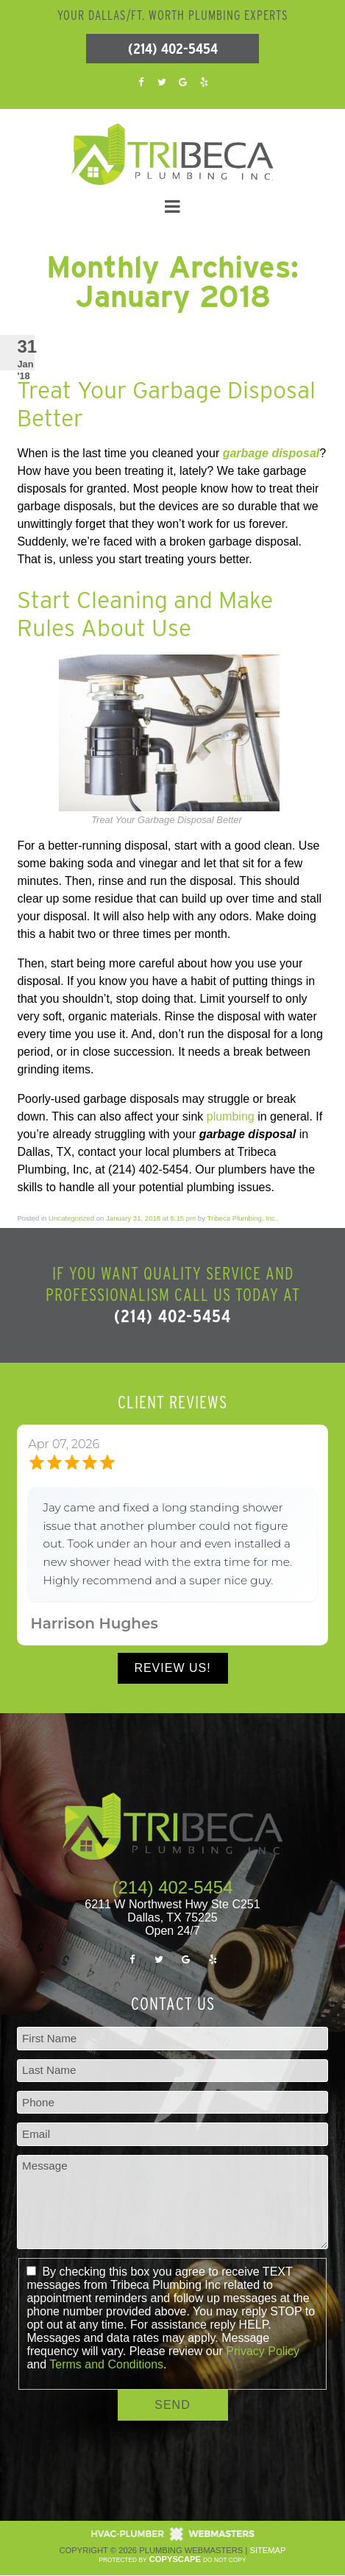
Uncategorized (71, 1218)
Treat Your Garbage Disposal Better (166, 403)
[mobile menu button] (172, 207)
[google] (183, 81)
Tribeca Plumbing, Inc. (242, 1218)
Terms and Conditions (106, 2364)
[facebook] (141, 81)
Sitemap (267, 2550)
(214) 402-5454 (173, 48)
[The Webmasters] (172, 2538)
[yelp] (203, 81)
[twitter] (161, 81)
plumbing (231, 1116)
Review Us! (172, 1668)
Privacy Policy (262, 2351)
